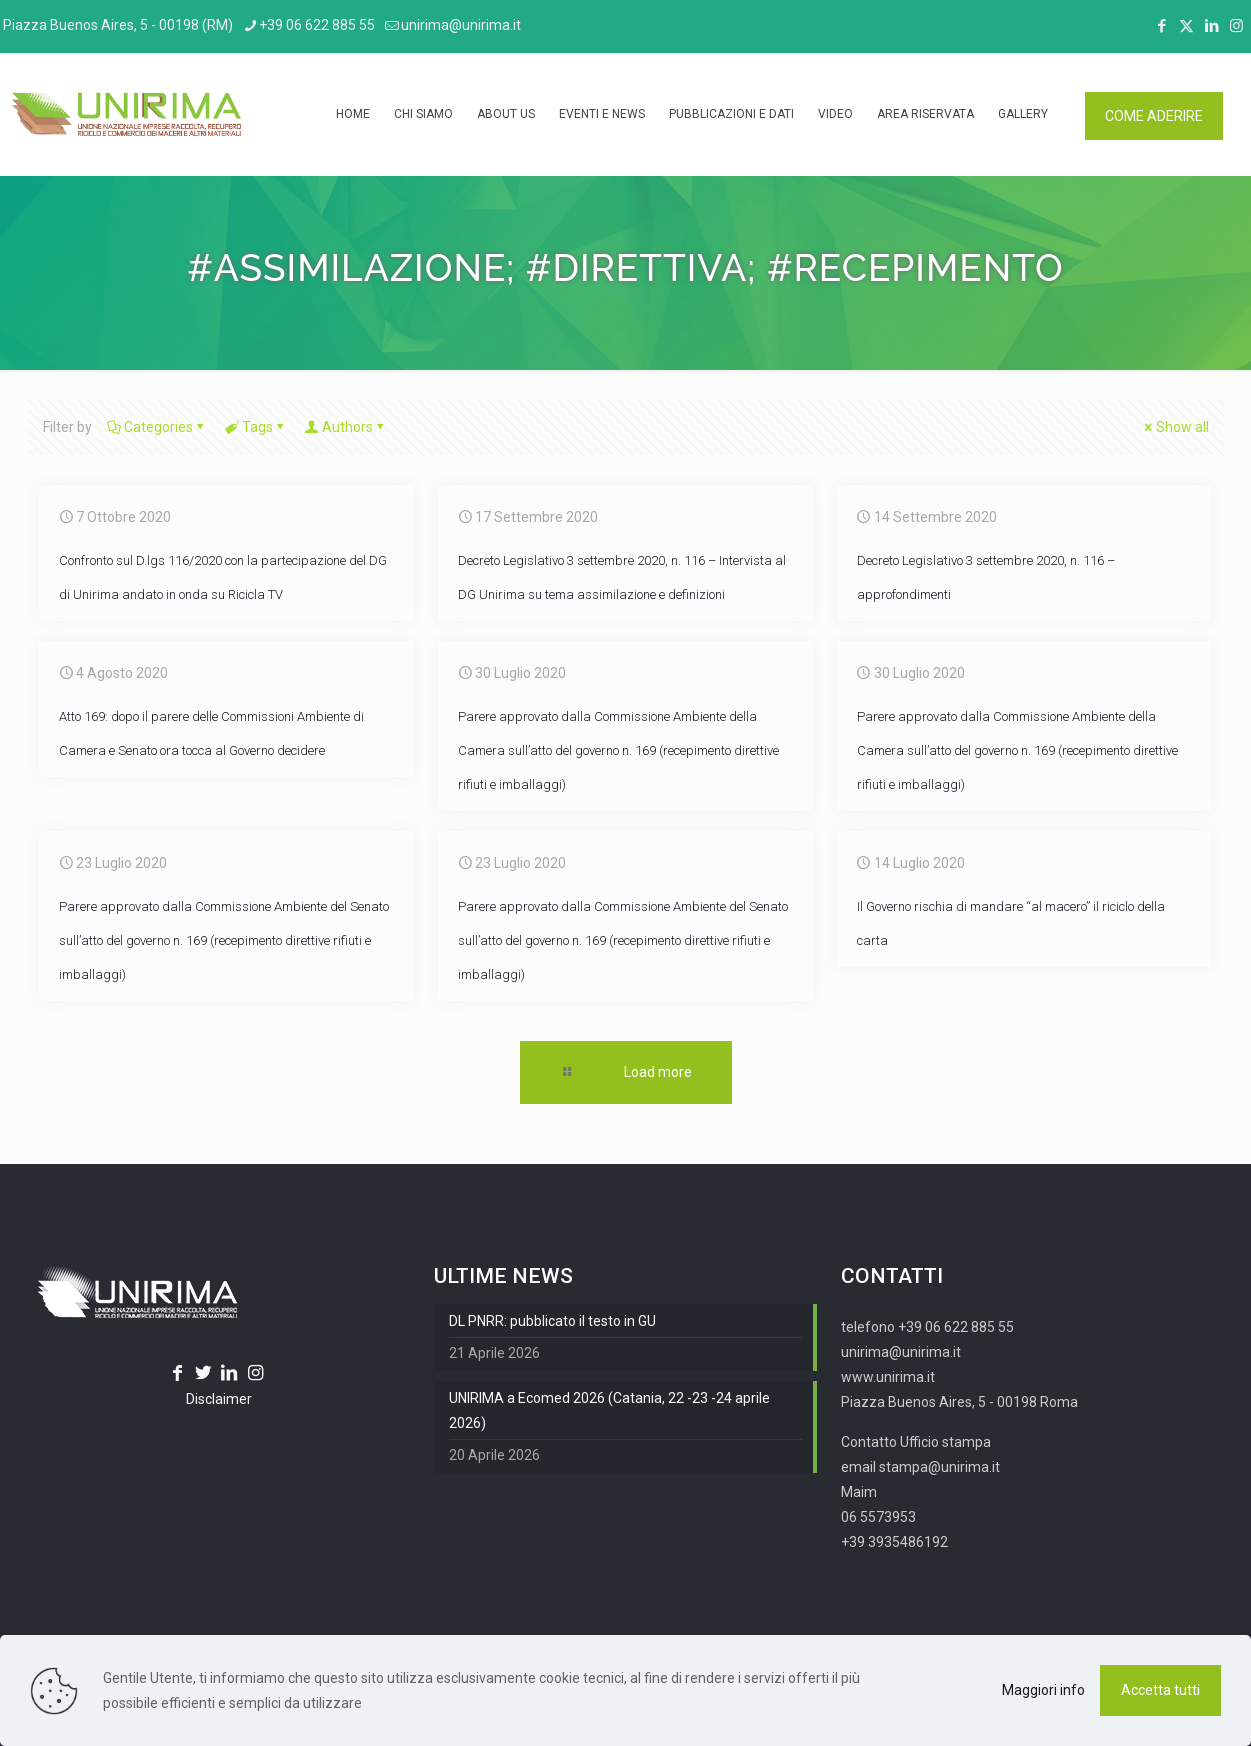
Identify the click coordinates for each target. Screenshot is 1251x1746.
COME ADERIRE (1154, 116)
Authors (346, 427)
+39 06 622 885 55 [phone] (317, 25)
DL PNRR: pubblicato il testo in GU (552, 1321)
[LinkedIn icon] (1211, 26)
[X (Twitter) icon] (1186, 26)
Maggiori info (1043, 1690)
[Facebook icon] (1161, 26)
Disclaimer (219, 1399)
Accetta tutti (1160, 1690)
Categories (157, 427)
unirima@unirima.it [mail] (461, 25)
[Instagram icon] (1236, 26)
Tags (256, 427)
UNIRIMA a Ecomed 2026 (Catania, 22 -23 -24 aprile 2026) (609, 1410)
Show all (1175, 427)
